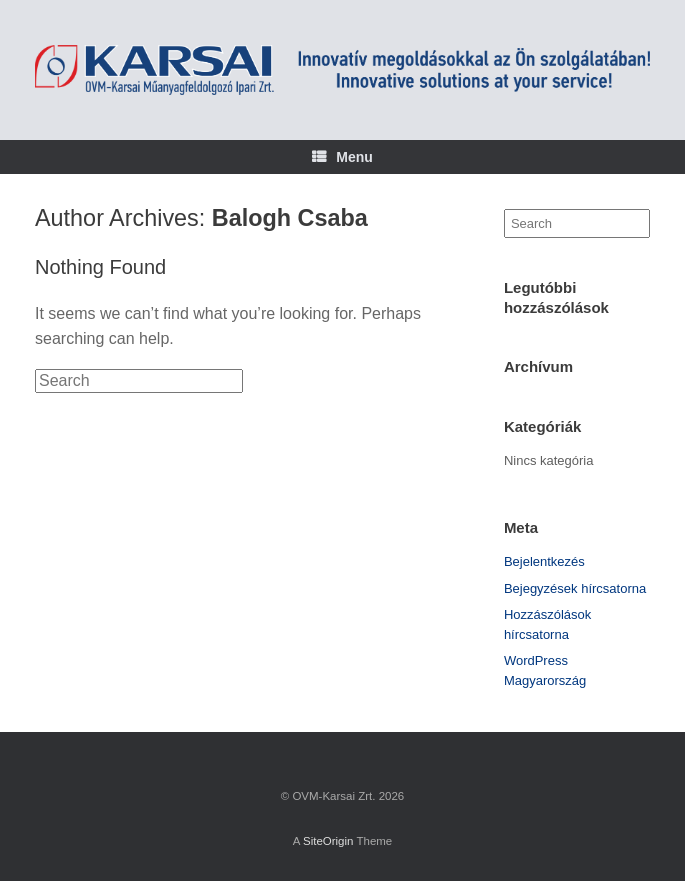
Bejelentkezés (544, 561)
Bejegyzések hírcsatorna (575, 588)
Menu (342, 157)
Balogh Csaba (290, 218)
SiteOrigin (328, 841)
